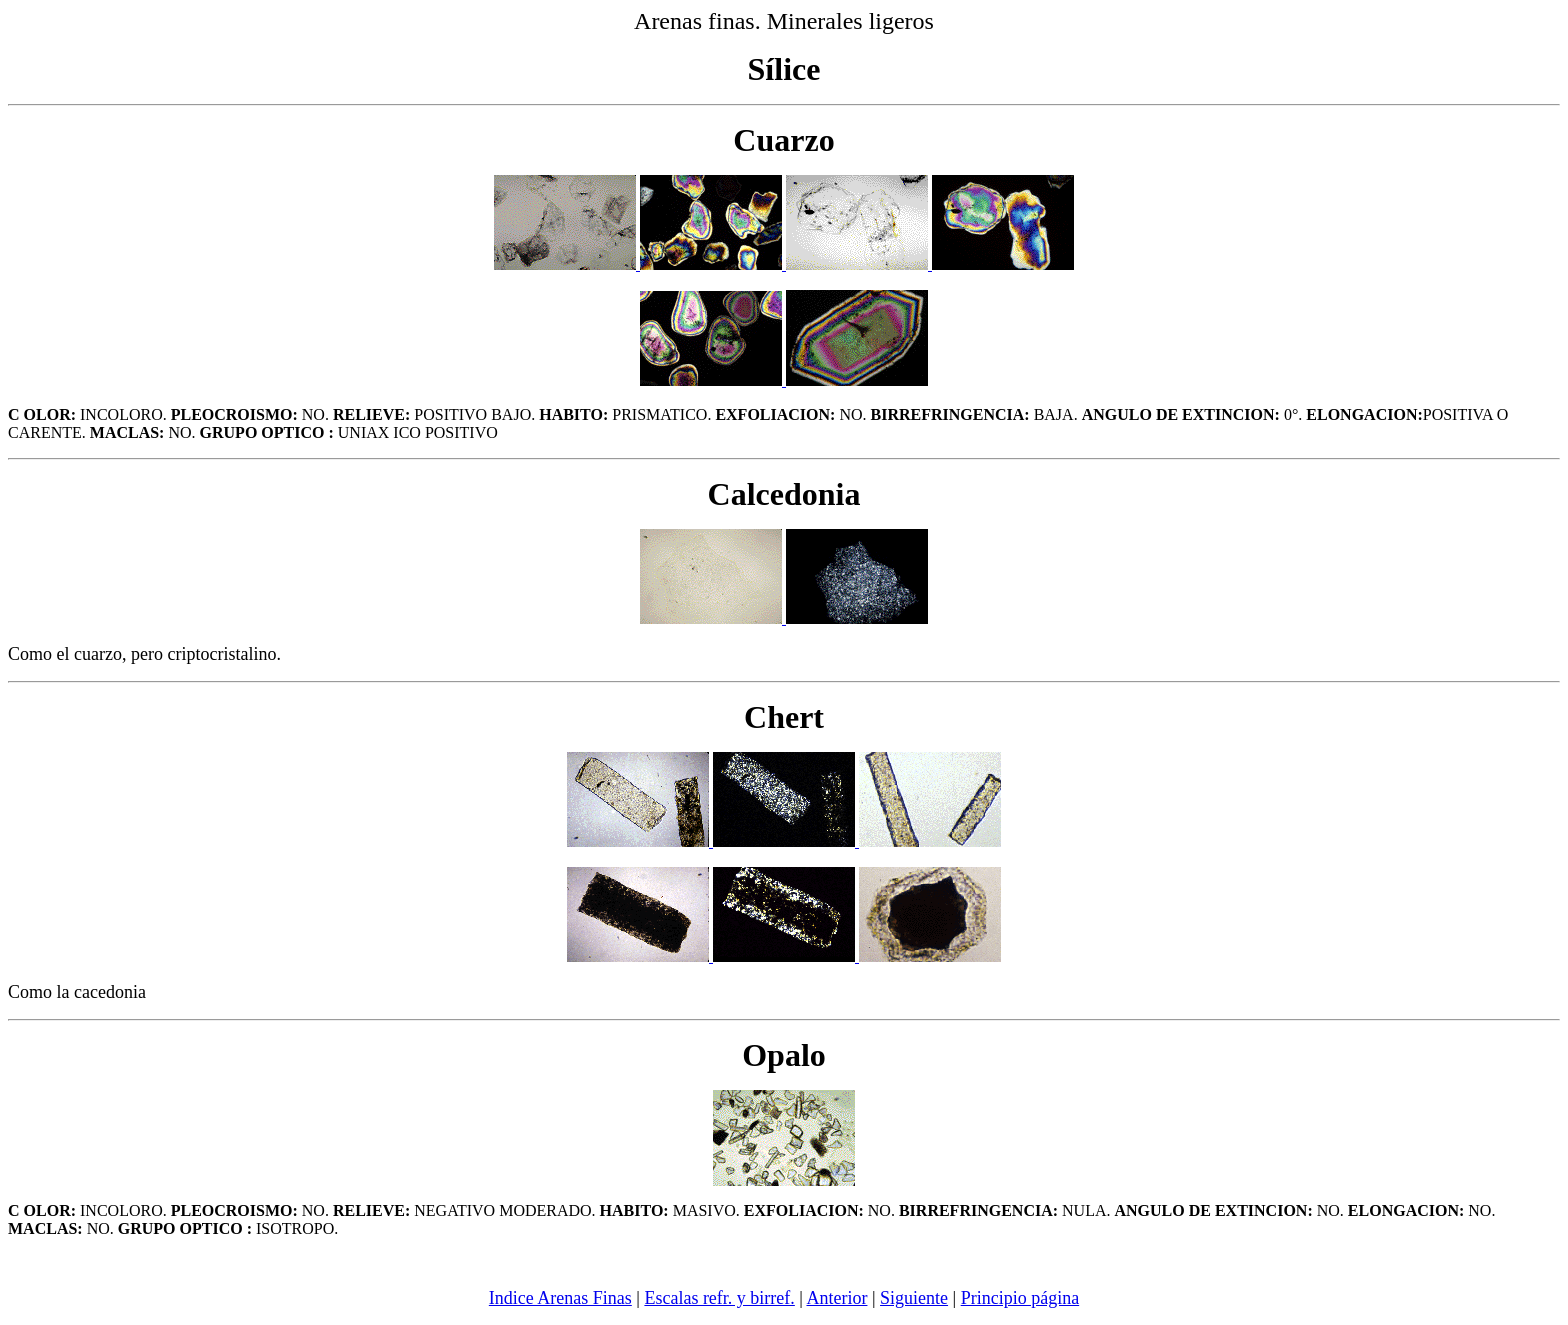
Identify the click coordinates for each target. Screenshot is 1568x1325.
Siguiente (914, 1298)
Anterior (836, 1298)
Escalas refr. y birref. (719, 1298)
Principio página (1020, 1298)
